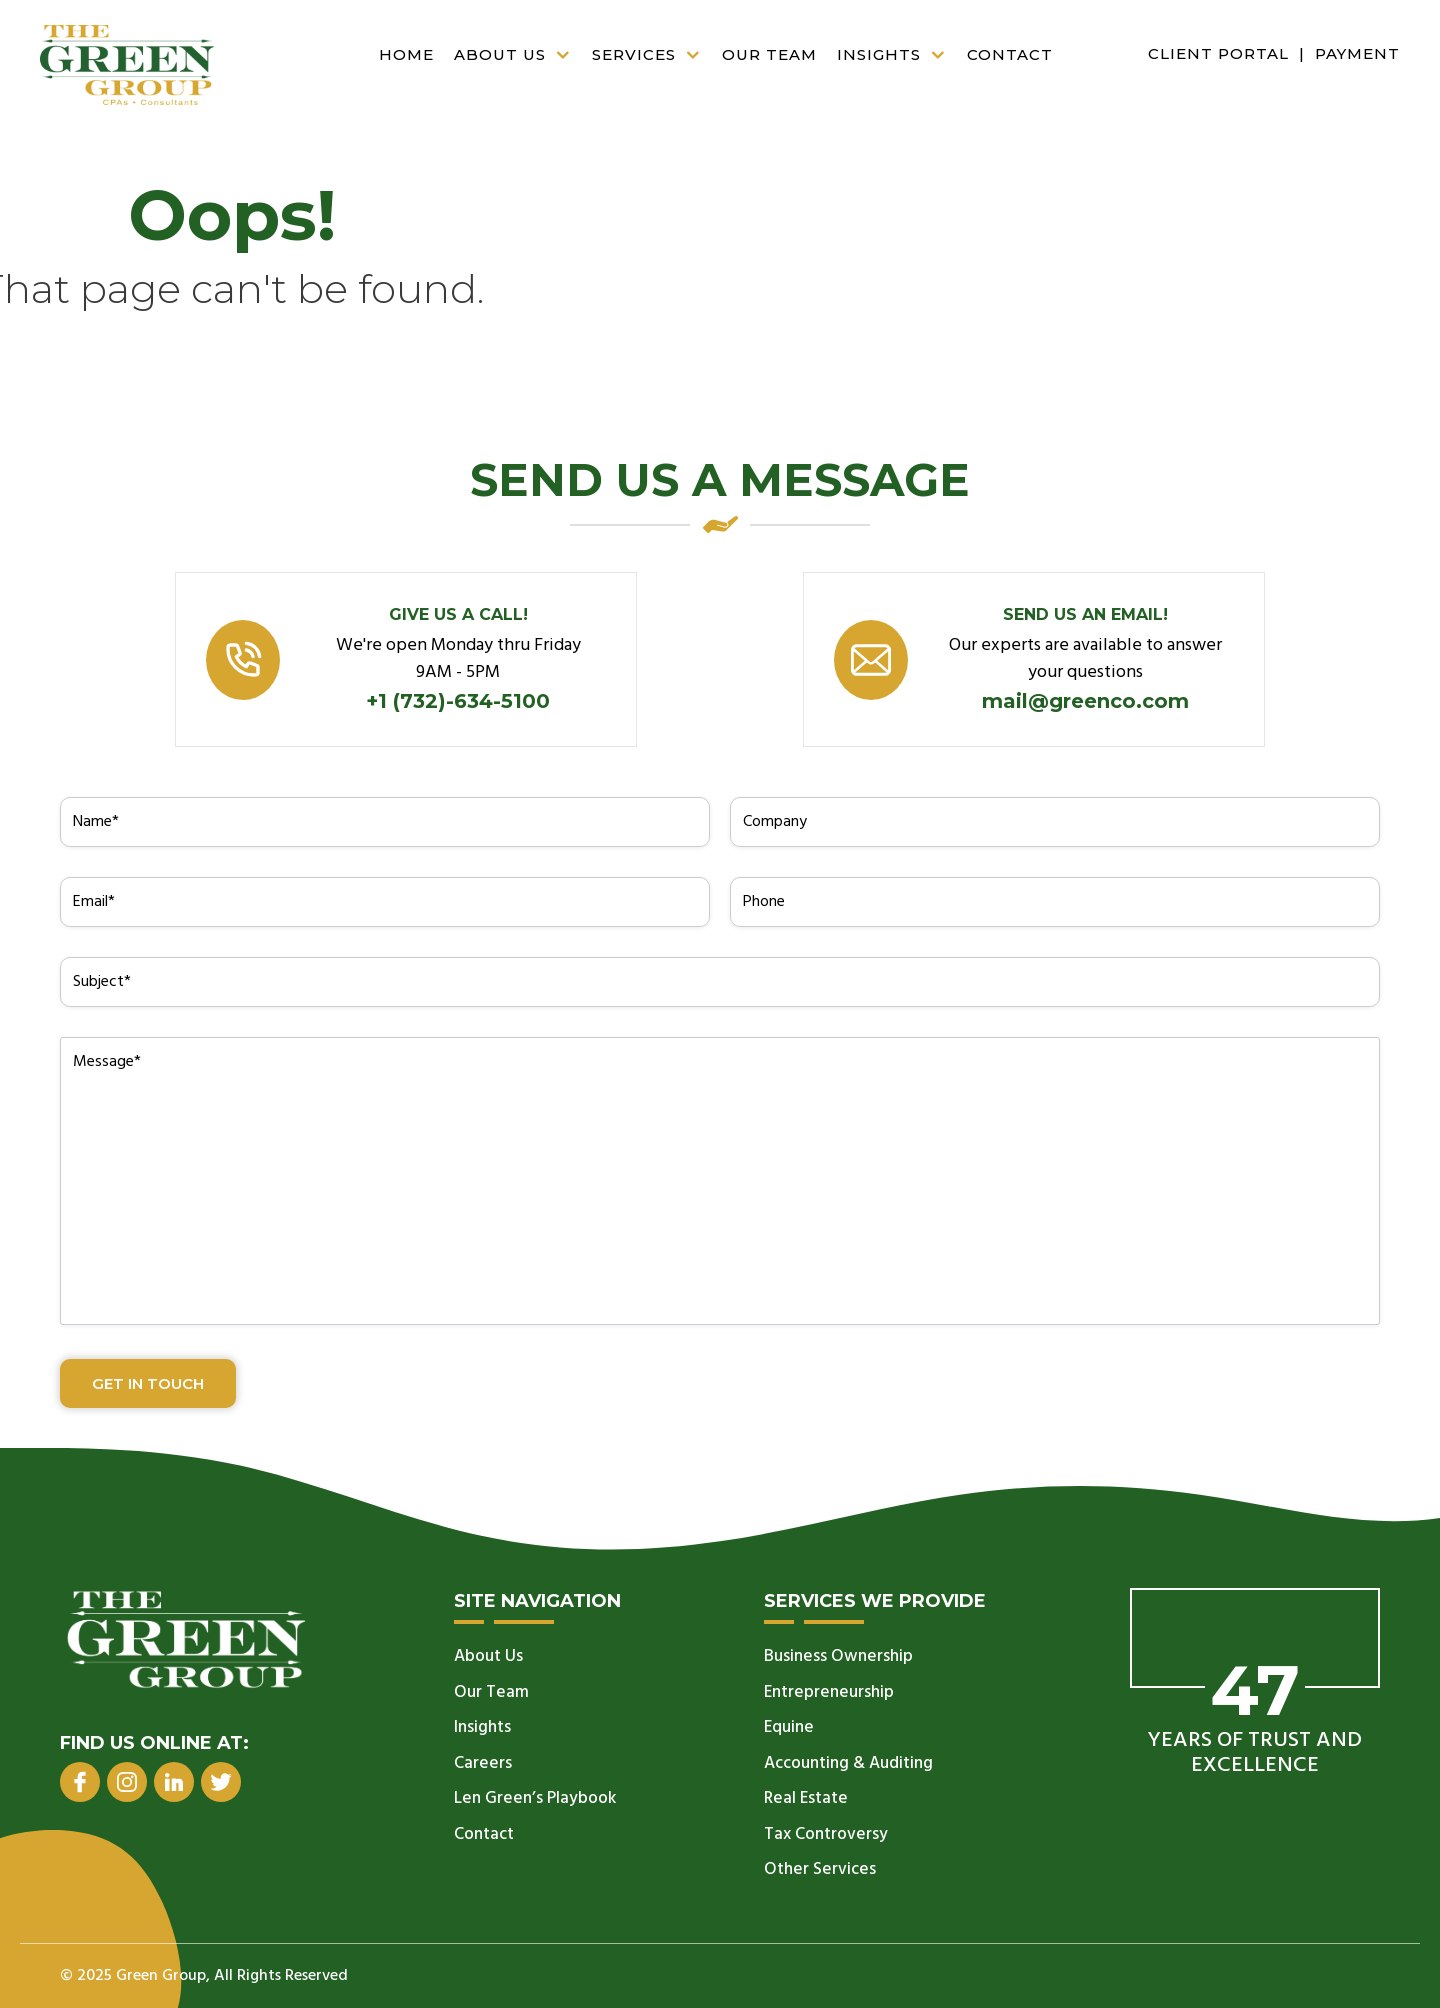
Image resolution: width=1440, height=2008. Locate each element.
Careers (483, 1763)
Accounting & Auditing (848, 1763)
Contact (1010, 54)
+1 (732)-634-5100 (458, 701)
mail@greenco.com (1085, 701)
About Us (518, 55)
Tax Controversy (826, 1834)
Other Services (820, 1869)
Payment (1357, 53)
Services (652, 55)
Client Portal (1218, 53)
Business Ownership (838, 1656)
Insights (897, 55)
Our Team (769, 54)
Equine (789, 1727)
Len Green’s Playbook (535, 1798)
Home (406, 54)
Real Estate (806, 1798)
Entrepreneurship (829, 1692)
